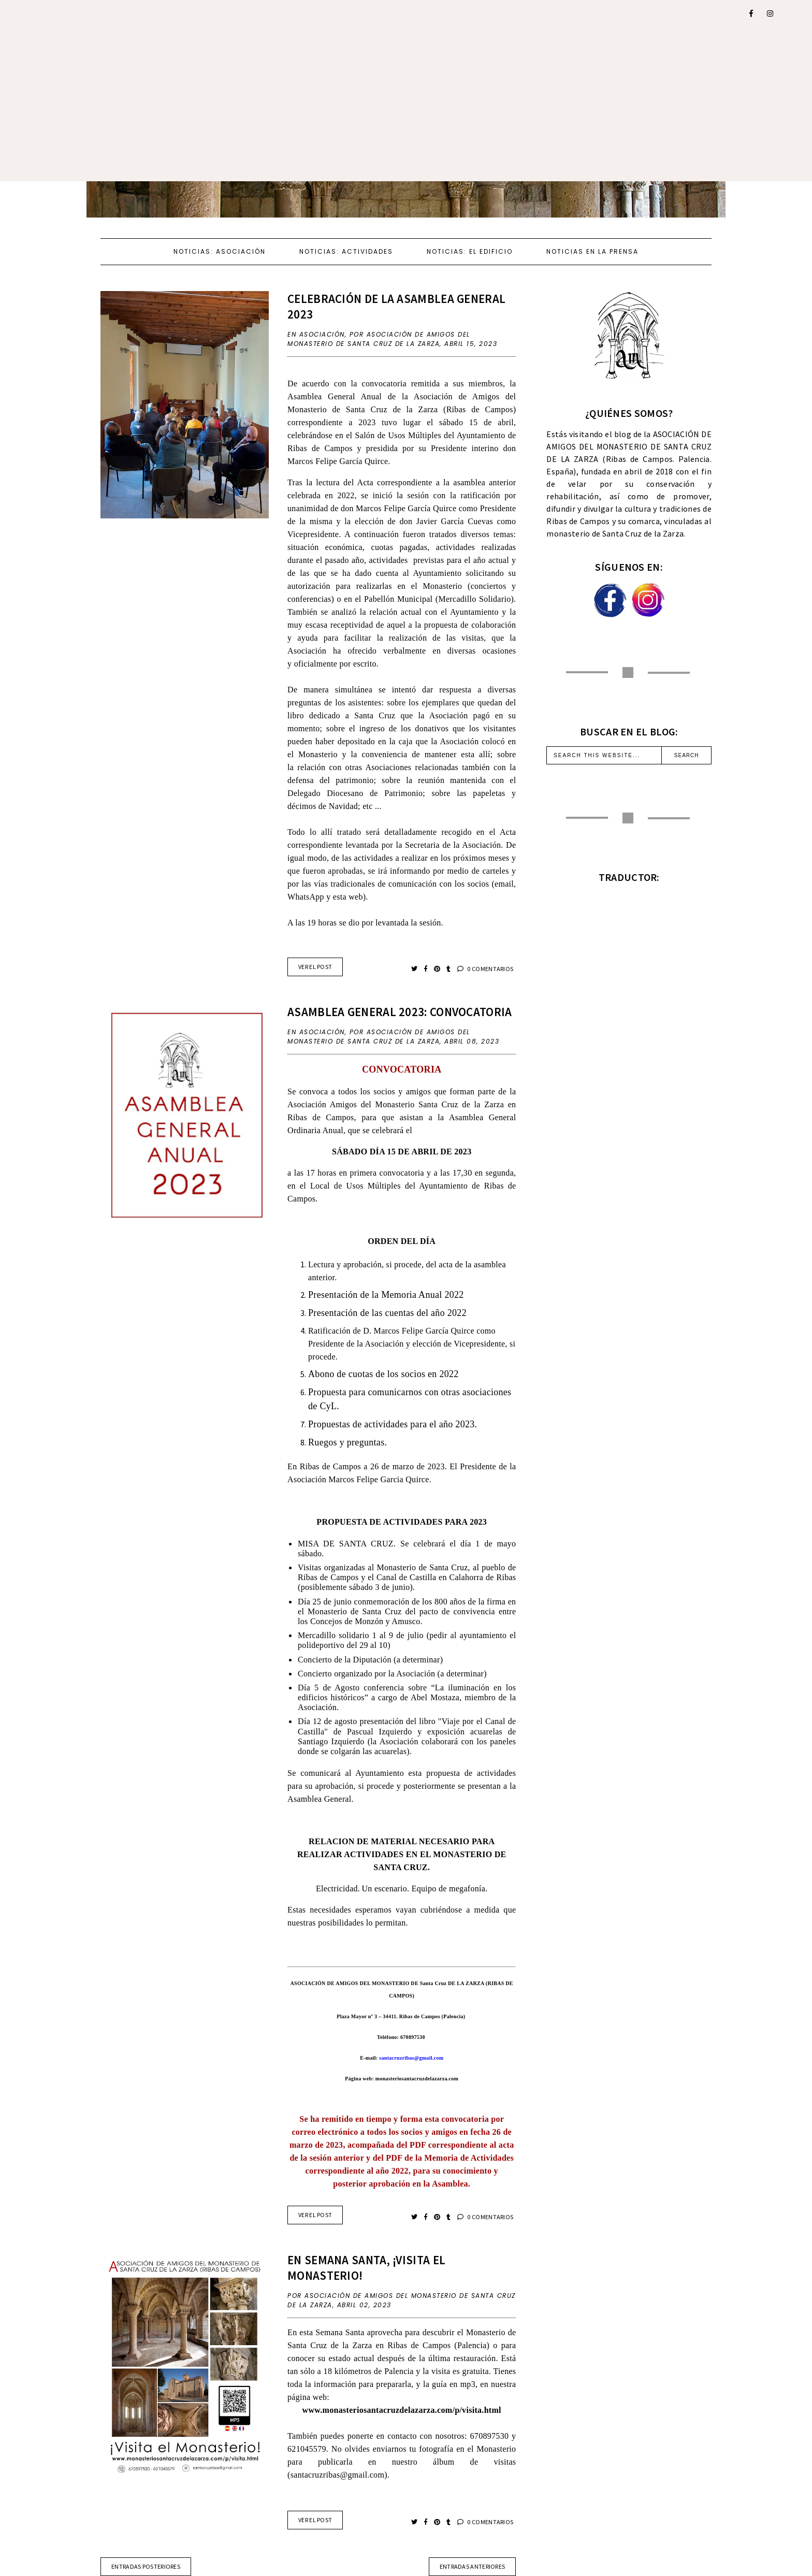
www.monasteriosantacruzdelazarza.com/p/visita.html (401, 2410)
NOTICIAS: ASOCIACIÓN (219, 251)
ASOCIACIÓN (322, 334)
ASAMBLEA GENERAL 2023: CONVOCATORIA (399, 1011)
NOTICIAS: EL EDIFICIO (470, 251)
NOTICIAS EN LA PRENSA (592, 251)
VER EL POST (315, 967)
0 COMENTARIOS (485, 969)
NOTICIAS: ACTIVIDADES (346, 251)
